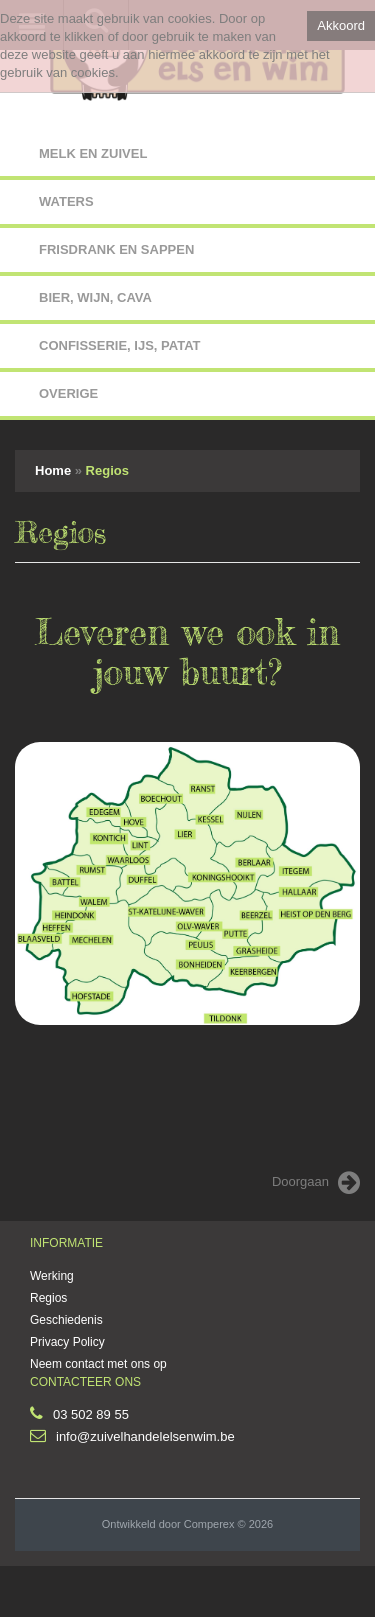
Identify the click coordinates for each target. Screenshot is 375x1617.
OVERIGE (68, 393)
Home (53, 470)
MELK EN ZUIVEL (93, 153)
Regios (107, 470)
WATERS (66, 201)
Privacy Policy (67, 1342)
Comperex (209, 1524)
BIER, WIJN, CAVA (95, 297)
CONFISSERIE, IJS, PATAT (120, 345)
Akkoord (341, 25)
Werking (52, 1276)
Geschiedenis (66, 1320)
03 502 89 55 (91, 1414)
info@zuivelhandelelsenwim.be (145, 1436)
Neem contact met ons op (98, 1364)
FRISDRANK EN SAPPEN (116, 249)
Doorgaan (316, 1183)
